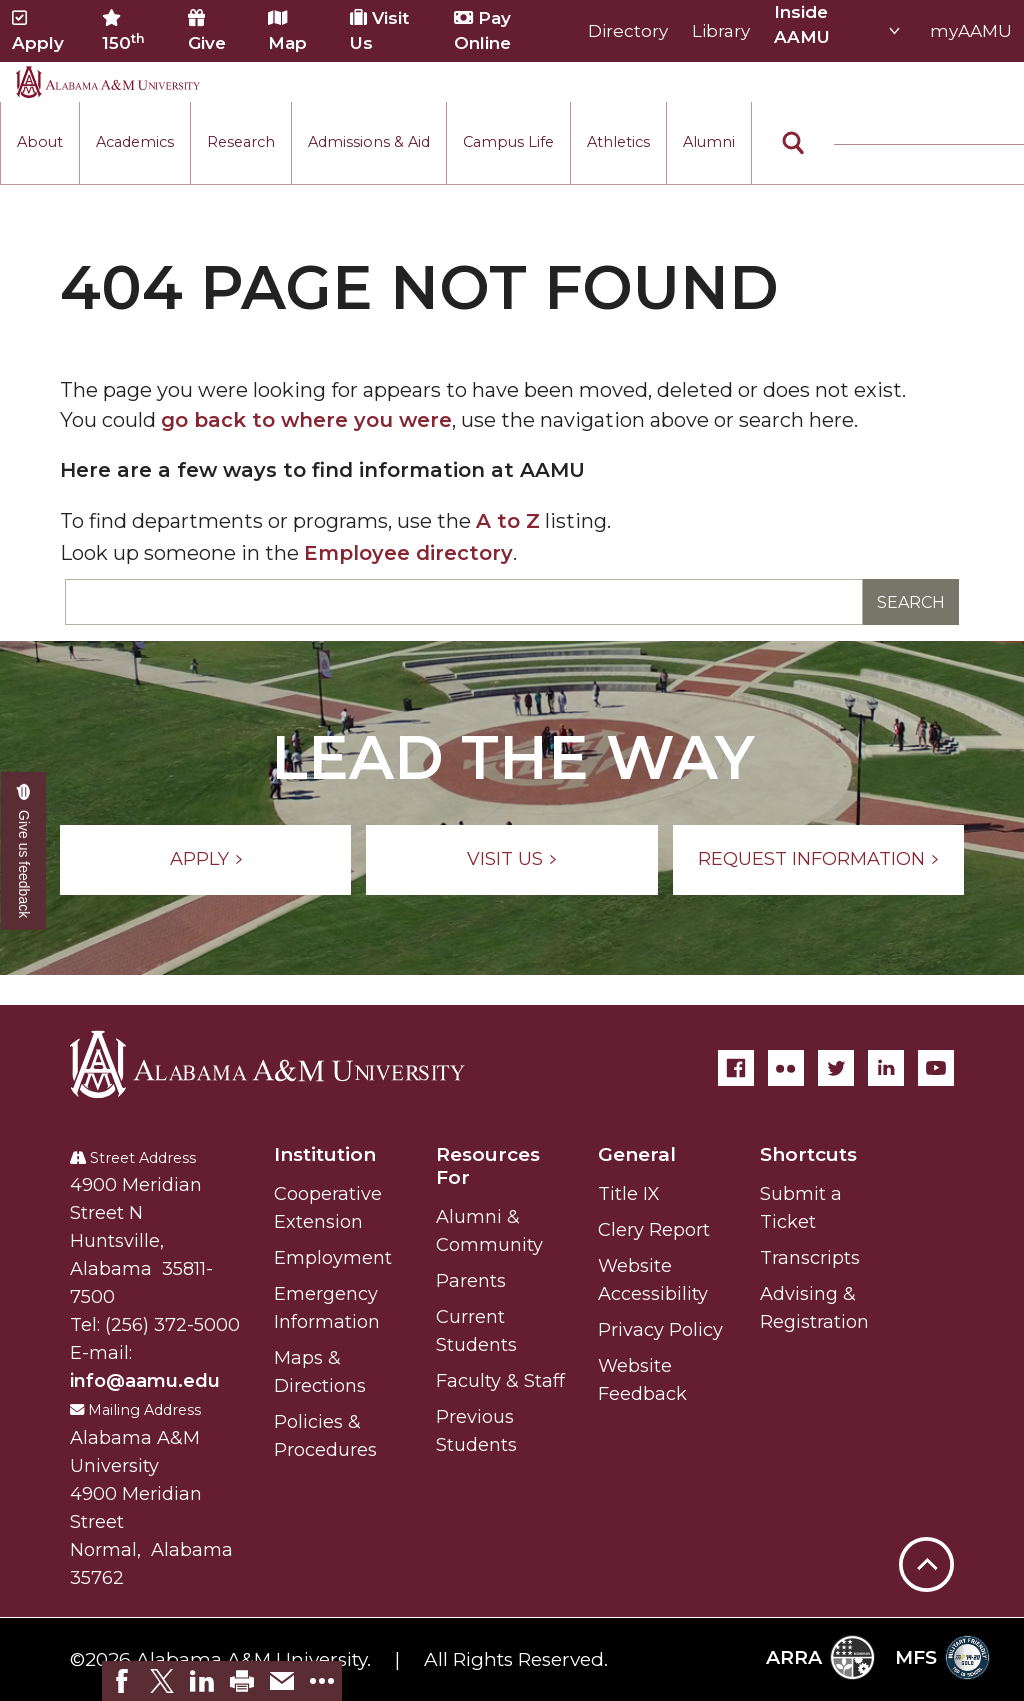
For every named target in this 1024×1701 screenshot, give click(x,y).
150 (123, 31)
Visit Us (379, 30)
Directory (628, 31)
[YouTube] (936, 1068)
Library (721, 31)
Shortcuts (808, 1154)
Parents (471, 1281)
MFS (942, 1657)
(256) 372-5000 (172, 1325)
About (40, 142)
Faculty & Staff (500, 1381)
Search (911, 602)
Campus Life (508, 142)
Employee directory (408, 553)
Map (287, 31)
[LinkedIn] (886, 1068)
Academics (135, 142)
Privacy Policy (660, 1330)
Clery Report (654, 1230)
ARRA (820, 1657)
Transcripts (810, 1258)
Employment (333, 1258)
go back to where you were (306, 420)
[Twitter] (836, 1068)
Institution (325, 1154)
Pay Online (482, 30)
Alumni (709, 142)
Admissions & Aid (369, 142)
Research (241, 142)
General (637, 1154)
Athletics (618, 142)
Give (207, 31)
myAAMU (971, 31)
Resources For (488, 1166)
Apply (38, 31)
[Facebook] (736, 1068)
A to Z (508, 521)
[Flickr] (786, 1068)
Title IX (629, 1194)
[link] (122, 1681)
